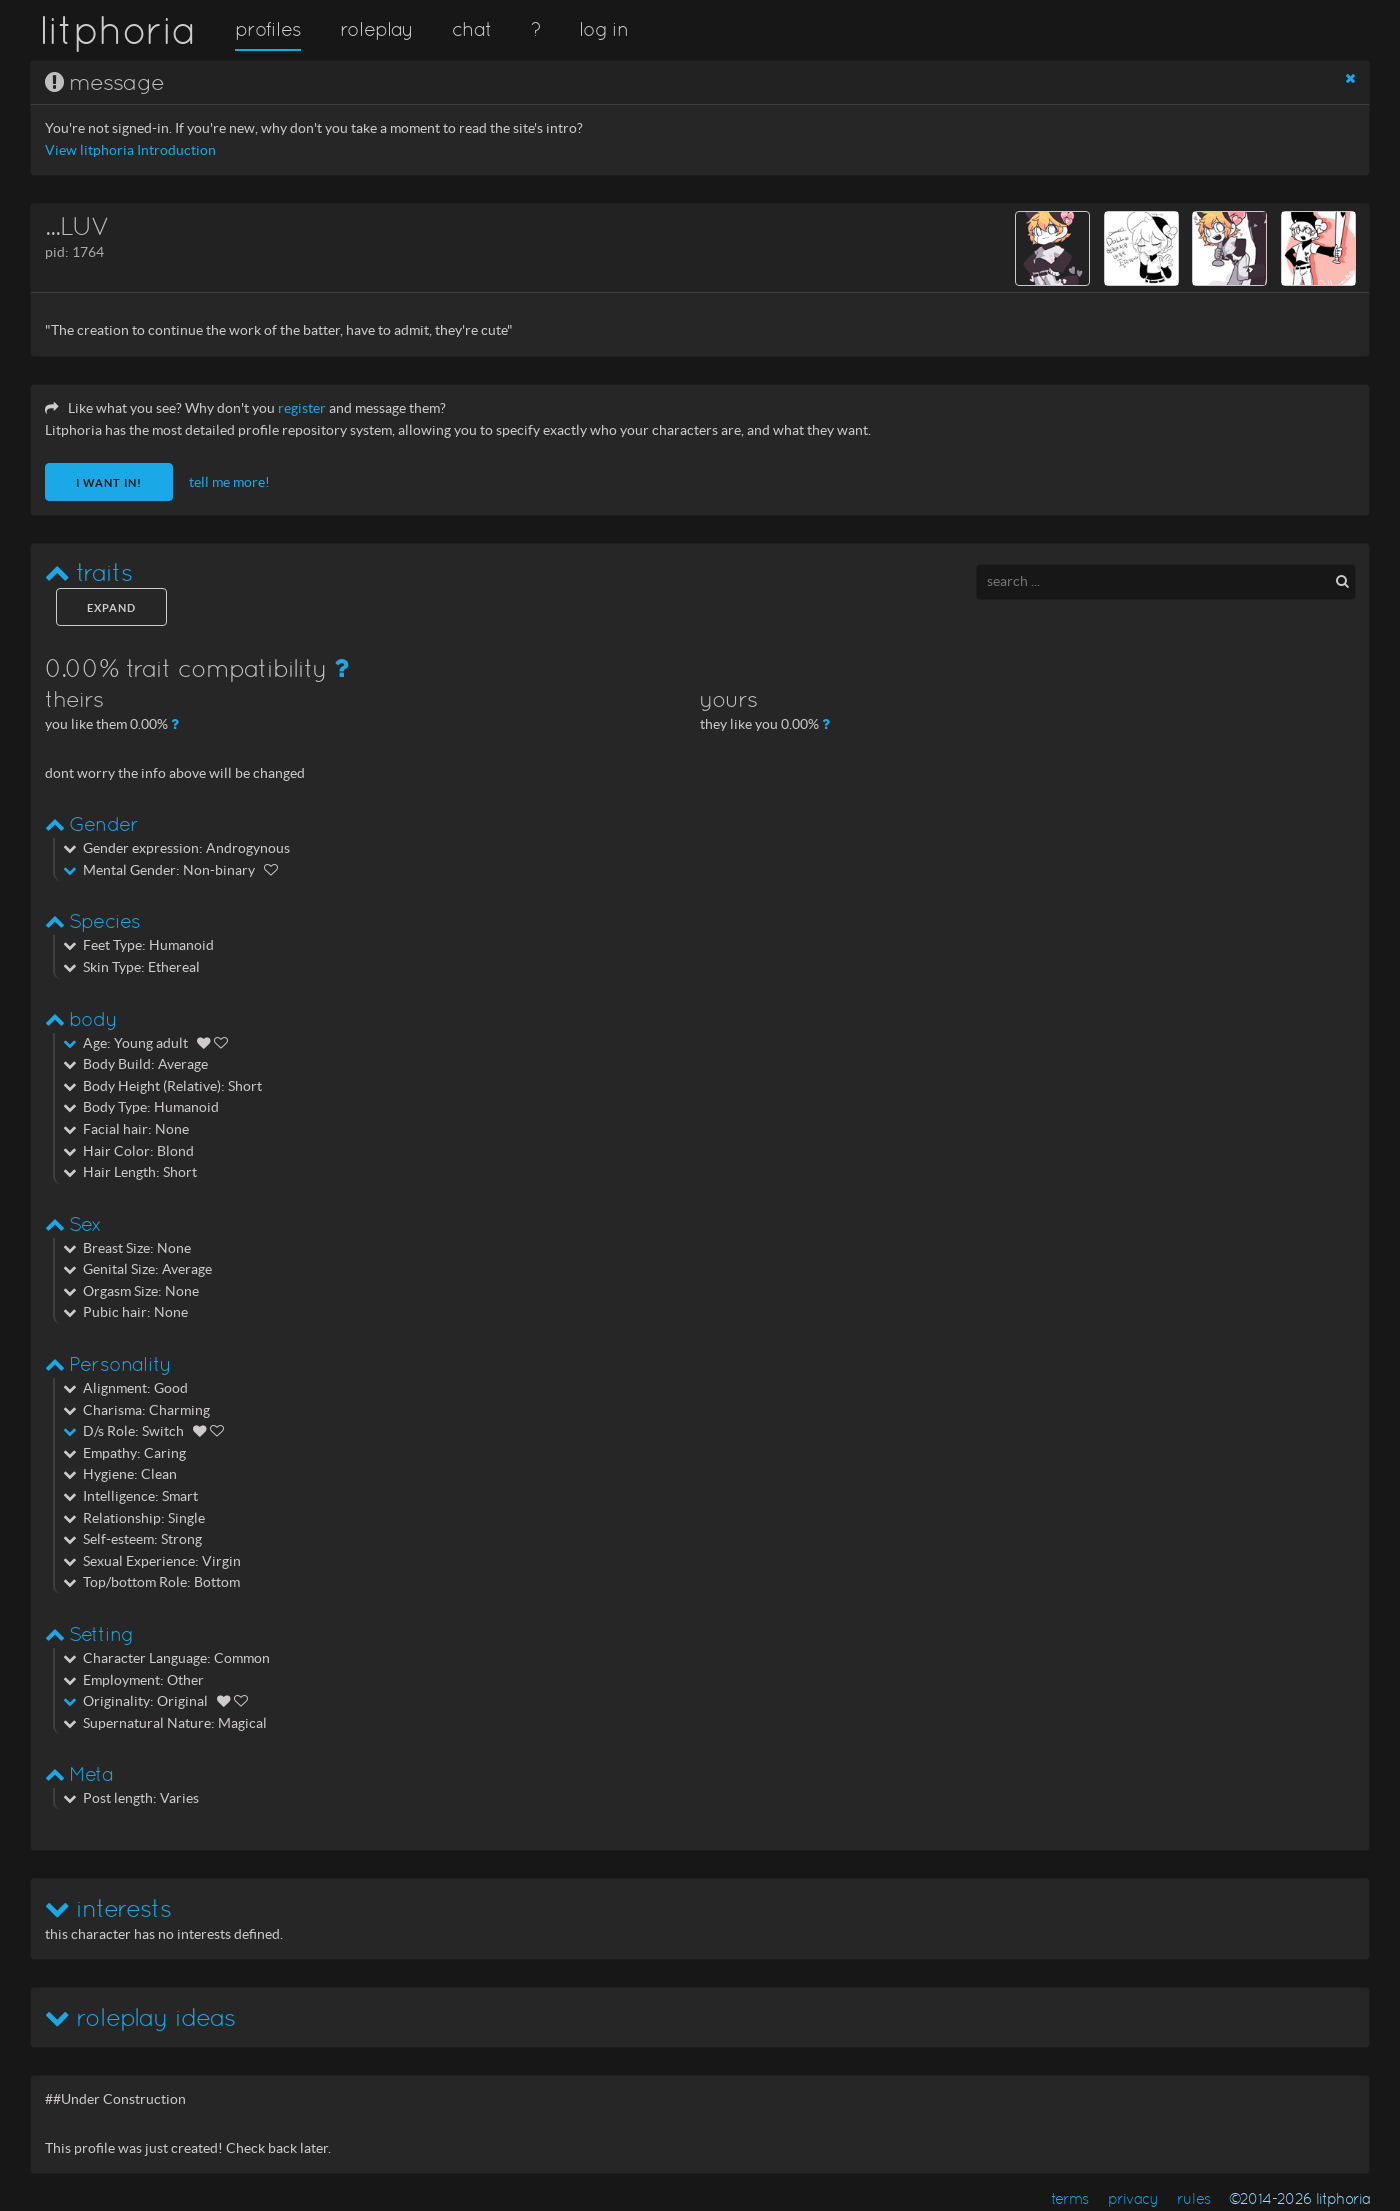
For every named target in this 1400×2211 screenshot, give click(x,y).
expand (111, 608)
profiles (268, 29)
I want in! (109, 483)
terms (1070, 2198)
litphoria (117, 30)
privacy (1133, 2198)
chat (471, 29)
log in (603, 29)
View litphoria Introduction (130, 150)
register (302, 408)
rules (1193, 2198)
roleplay (377, 29)
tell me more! (229, 482)
